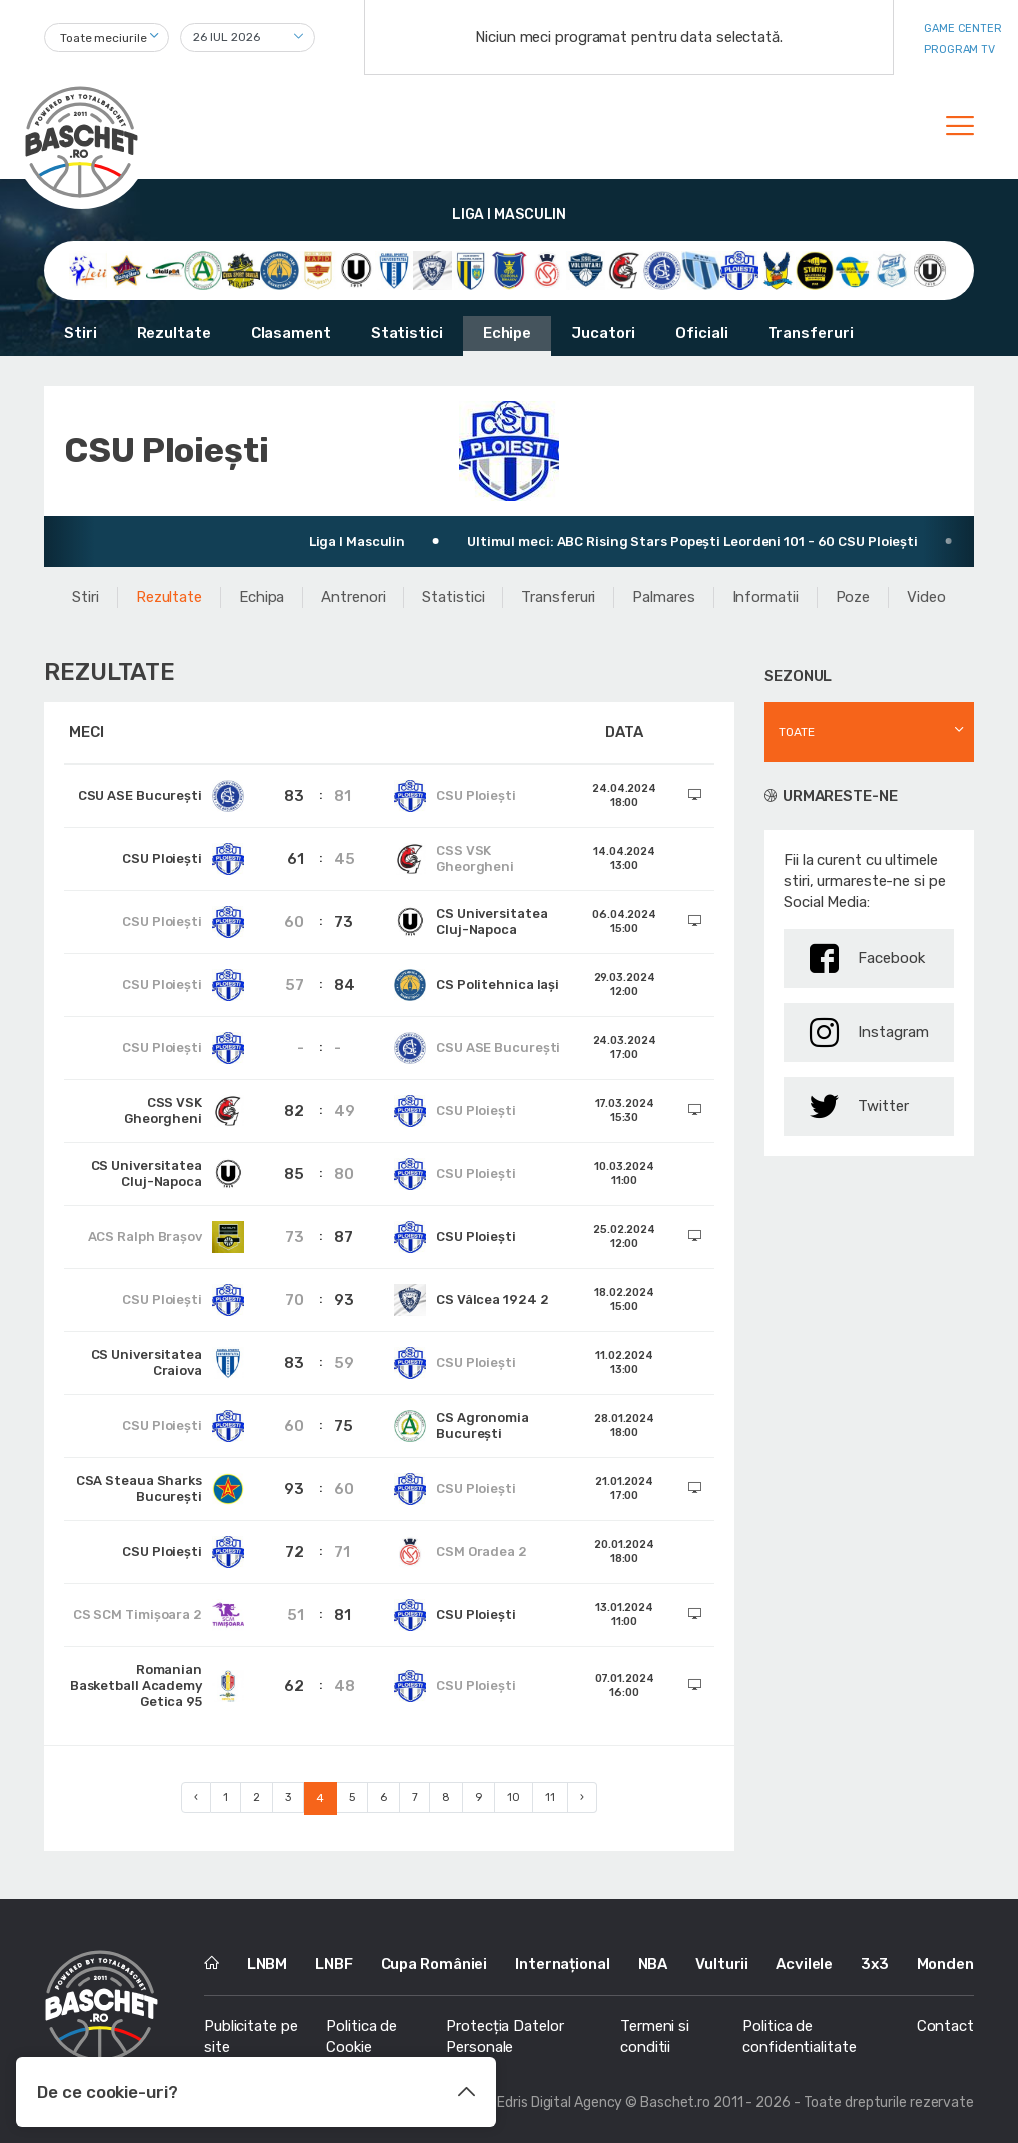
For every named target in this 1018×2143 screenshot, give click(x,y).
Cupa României (434, 1964)
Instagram (869, 1032)
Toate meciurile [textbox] (103, 38)
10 (513, 1797)
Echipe (507, 333)
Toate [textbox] (797, 732)
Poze (853, 597)
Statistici (407, 333)
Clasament (291, 333)
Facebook (867, 958)
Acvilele (804, 1964)
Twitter (859, 1106)
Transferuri (811, 333)
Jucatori (603, 333)
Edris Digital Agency (559, 2102)
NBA (653, 1964)
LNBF (334, 1964)
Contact (945, 2026)
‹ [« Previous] (196, 1797)
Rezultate (174, 333)
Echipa (261, 597)
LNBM (267, 1964)
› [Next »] (582, 1797)
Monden (945, 1964)
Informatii (765, 597)
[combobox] (106, 37)
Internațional (562, 1964)
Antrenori (353, 597)
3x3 (875, 1964)
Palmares (663, 597)
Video (926, 597)
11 (550, 1797)
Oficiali (701, 333)
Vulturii (721, 1964)
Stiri (80, 333)
